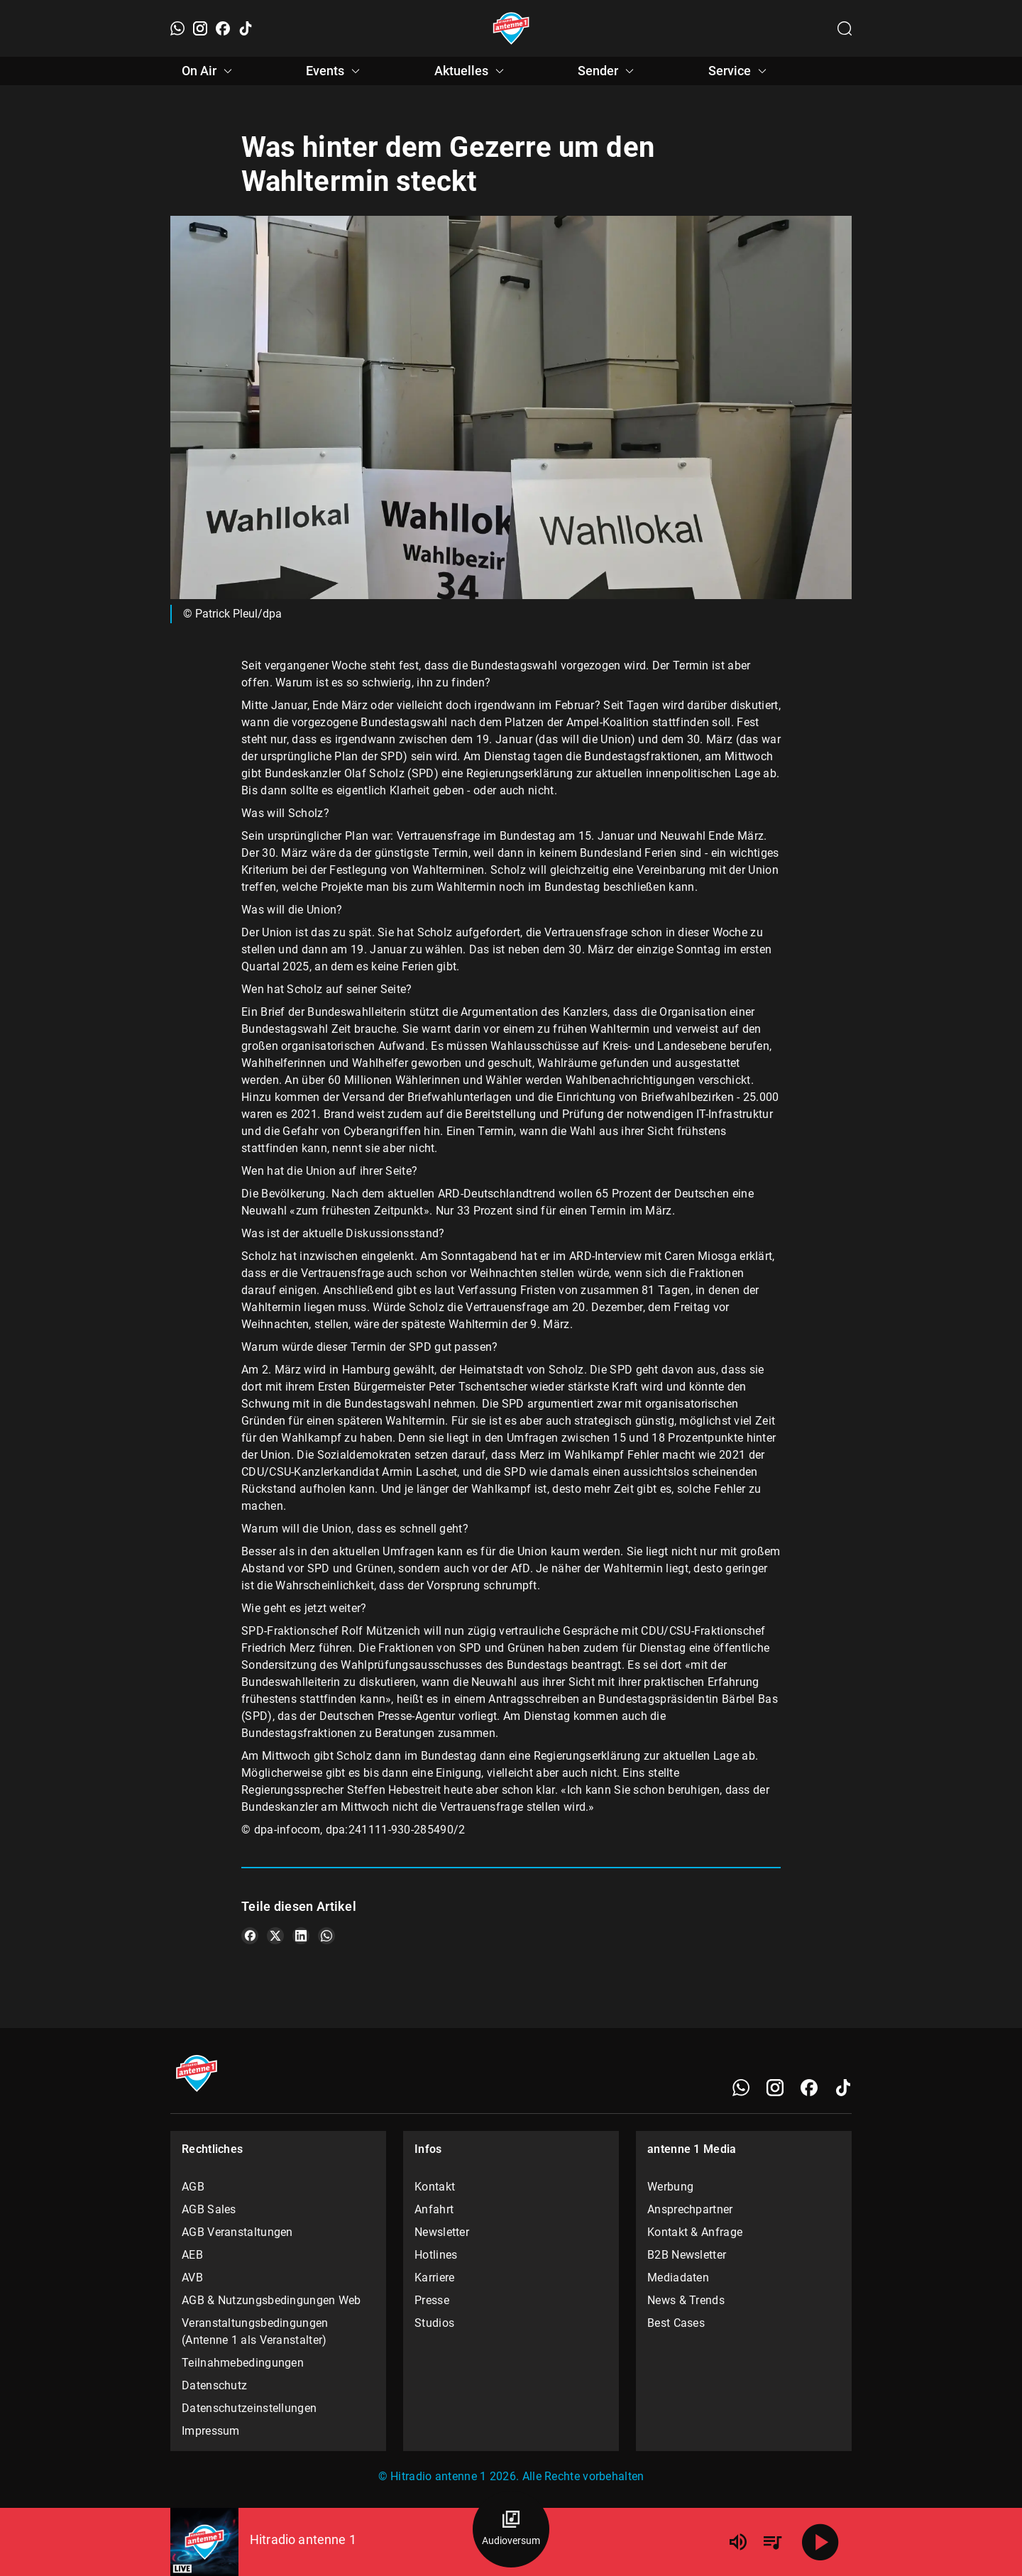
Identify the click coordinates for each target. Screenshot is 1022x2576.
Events (335, 71)
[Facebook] (223, 28)
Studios (434, 2323)
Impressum (211, 2431)
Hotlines (435, 2255)
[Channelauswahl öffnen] (844, 28)
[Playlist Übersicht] (772, 2542)
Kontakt (434, 2186)
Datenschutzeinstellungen (249, 2408)
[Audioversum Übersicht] (511, 2529)
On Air (209, 71)
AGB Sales (209, 2209)
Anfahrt (434, 2209)
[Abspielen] (820, 2542)
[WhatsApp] (177, 28)
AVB (192, 2277)
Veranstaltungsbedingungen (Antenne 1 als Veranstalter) (255, 2331)
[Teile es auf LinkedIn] (300, 1935)
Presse (431, 2300)
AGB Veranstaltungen (237, 2232)
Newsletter (441, 2232)
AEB (192, 2255)
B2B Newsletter (686, 2255)
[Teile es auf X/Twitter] (275, 1935)
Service (739, 71)
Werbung (670, 2186)
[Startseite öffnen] (511, 28)
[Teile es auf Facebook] (249, 1935)
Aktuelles (471, 71)
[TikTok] (245, 28)
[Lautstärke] (738, 2542)
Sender (608, 71)
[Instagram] (200, 28)
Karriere (434, 2277)
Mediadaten (678, 2277)
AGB (193, 2186)
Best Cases (676, 2323)
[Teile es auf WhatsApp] (326, 1935)
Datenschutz (214, 2385)
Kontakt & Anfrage (694, 2232)
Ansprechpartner (690, 2209)
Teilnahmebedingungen (243, 2362)
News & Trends (686, 2300)
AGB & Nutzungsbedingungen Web (271, 2300)
